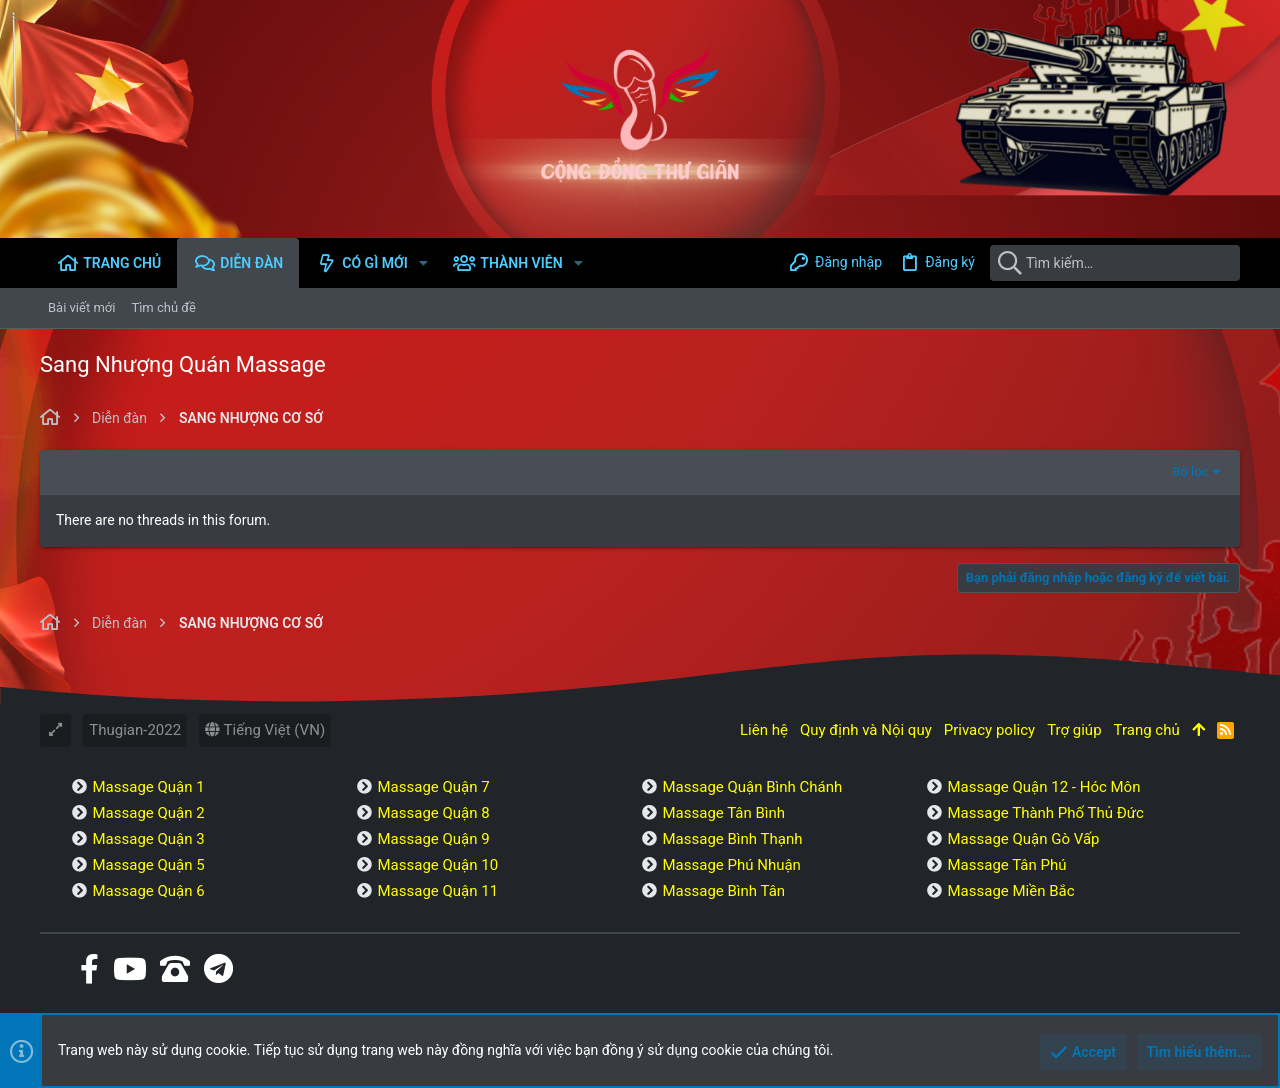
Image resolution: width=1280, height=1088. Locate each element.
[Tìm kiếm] (1115, 263)
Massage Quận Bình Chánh (752, 787)
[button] (423, 263)
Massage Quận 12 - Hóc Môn (1043, 787)
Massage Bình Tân (723, 891)
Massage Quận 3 (148, 839)
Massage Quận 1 (148, 787)
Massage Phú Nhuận (731, 865)
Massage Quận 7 (433, 787)
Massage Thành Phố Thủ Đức (1045, 813)
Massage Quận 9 (433, 839)
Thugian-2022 (135, 730)
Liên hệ (764, 730)
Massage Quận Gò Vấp (1023, 839)
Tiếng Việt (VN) (265, 730)
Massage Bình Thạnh (732, 839)
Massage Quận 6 (148, 891)
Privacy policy (989, 730)
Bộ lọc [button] (1190, 471)
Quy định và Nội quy (866, 730)
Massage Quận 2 (148, 813)
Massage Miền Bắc (1010, 891)
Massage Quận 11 (437, 891)
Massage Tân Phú (1006, 865)
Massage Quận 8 (433, 813)
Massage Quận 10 (437, 865)
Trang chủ (1147, 730)
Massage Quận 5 (148, 865)
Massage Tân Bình (723, 813)
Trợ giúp (1074, 730)
